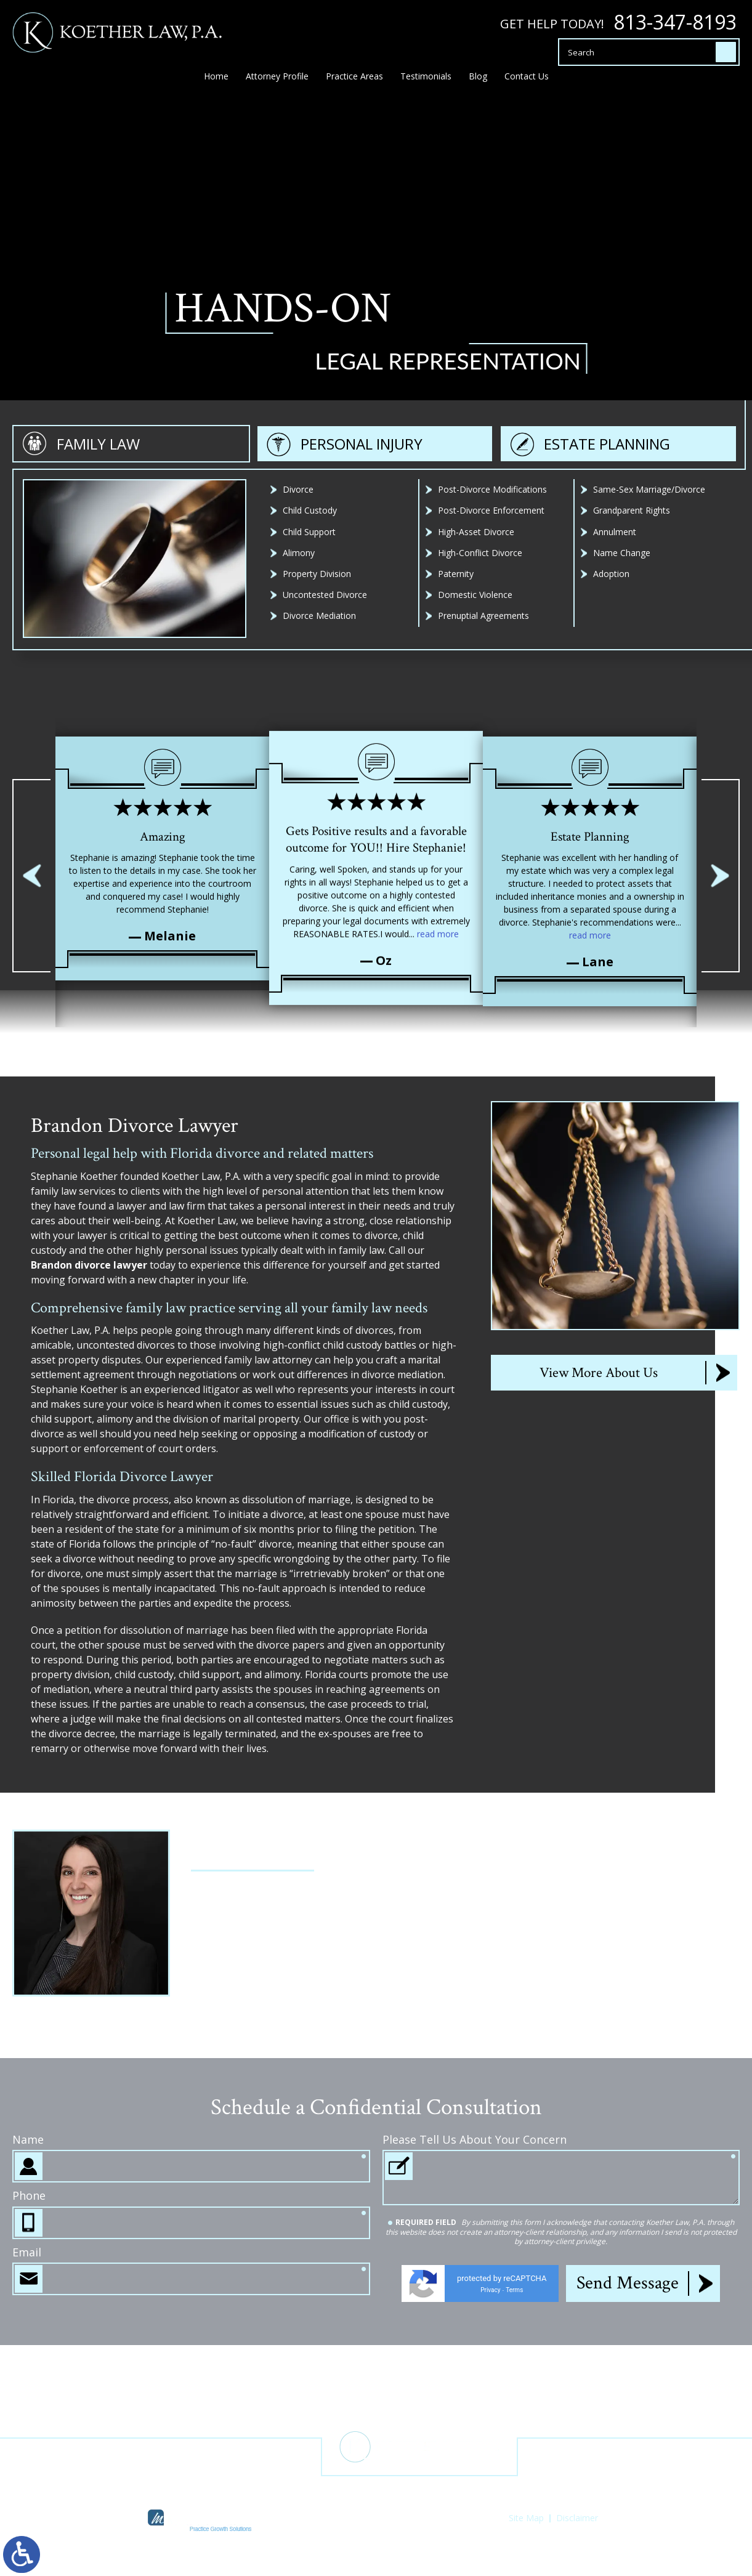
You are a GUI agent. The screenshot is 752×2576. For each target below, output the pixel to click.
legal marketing (352, 2529)
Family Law (98, 667)
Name (28, 2313)
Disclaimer (577, 2518)
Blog (478, 82)
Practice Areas (354, 82)
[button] (31, 875)
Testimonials (425, 82)
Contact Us (526, 82)
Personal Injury (361, 667)
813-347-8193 (675, 22)
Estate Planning (607, 667)
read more (438, 902)
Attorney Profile (277, 82)
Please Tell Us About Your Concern (474, 2313)
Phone (29, 2369)
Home (216, 82)
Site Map (526, 2518)
